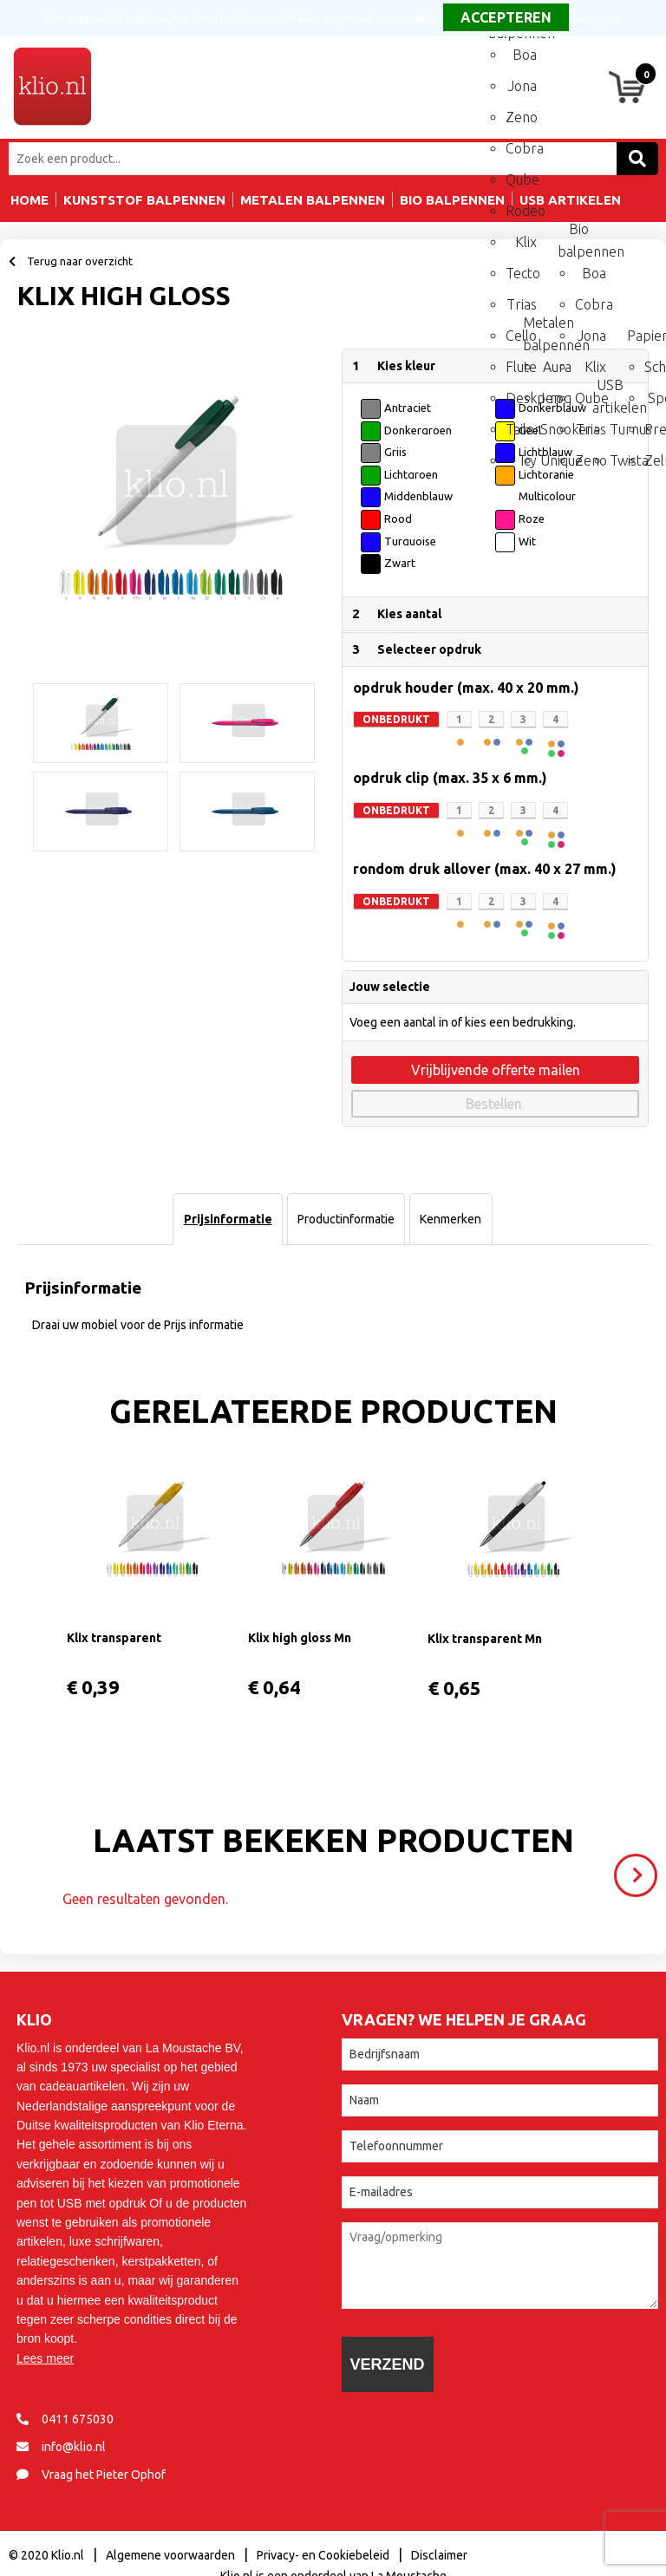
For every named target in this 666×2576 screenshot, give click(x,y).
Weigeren (598, 18)
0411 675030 (78, 2419)
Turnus (625, 429)
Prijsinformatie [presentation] (228, 1219)
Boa (525, 54)
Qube (521, 179)
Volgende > (639, 1867)
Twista (625, 460)
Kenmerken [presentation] (450, 1219)
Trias (521, 304)
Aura (557, 367)
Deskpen (521, 398)
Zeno (521, 117)
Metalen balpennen (538, 329)
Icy (528, 460)
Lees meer (45, 2358)
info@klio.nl (74, 2447)
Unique (555, 460)
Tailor (521, 429)
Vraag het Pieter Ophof (104, 2474)
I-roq (556, 398)
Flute (521, 367)
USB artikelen (608, 391)
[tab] (227, 1219)
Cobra (521, 148)
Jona (522, 86)
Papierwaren (642, 335)
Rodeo (521, 210)
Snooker (555, 429)
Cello (521, 335)
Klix (526, 242)
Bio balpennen (573, 235)
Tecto (521, 273)
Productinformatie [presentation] (346, 1219)
